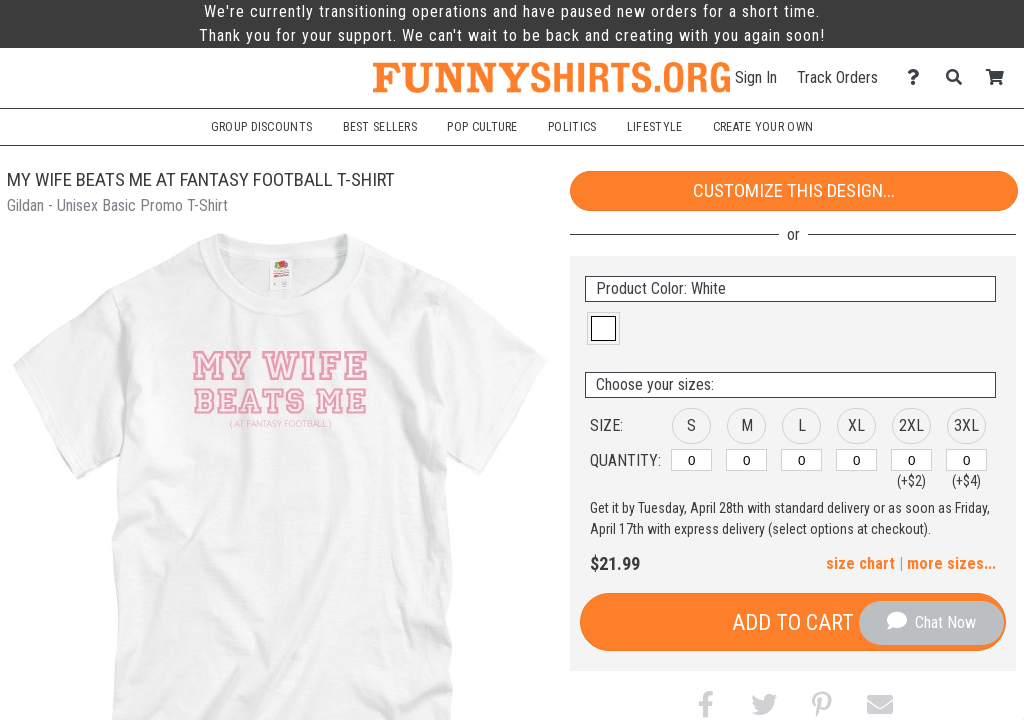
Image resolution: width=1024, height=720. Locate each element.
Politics (572, 127)
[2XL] (911, 460)
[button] (603, 328)
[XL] (856, 460)
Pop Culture (482, 127)
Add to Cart (793, 622)
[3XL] (966, 460)
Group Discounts (261, 127)
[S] (691, 460)
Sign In (756, 77)
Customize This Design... (794, 190)
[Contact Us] (918, 77)
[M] (746, 460)
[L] (801, 460)
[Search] (959, 77)
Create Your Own (763, 127)
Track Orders (837, 77)
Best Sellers (380, 127)
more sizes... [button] (951, 563)
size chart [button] (860, 563)
